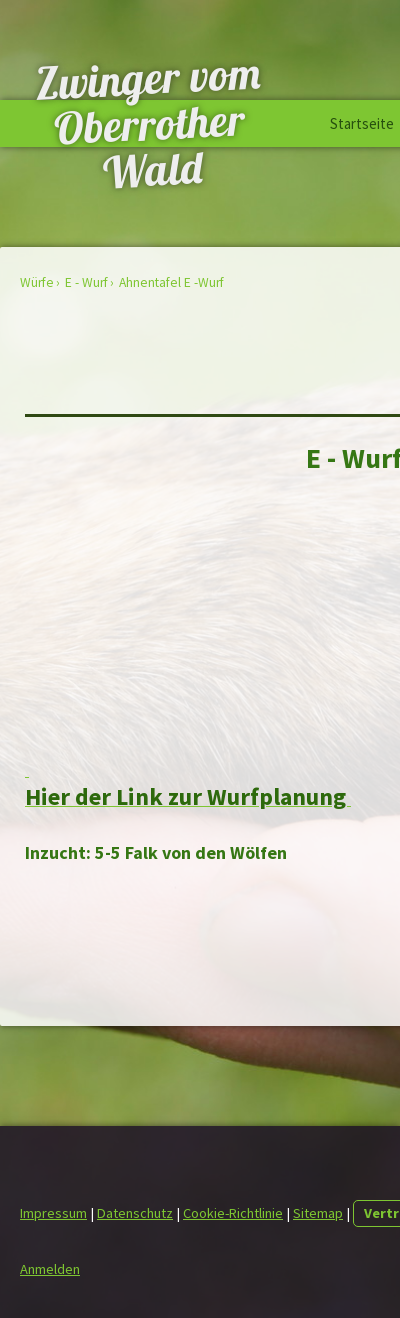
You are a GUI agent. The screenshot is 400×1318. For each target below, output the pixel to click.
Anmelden (50, 1269)
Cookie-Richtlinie (233, 1213)
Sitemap (318, 1213)
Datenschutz (135, 1213)
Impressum (53, 1213)
